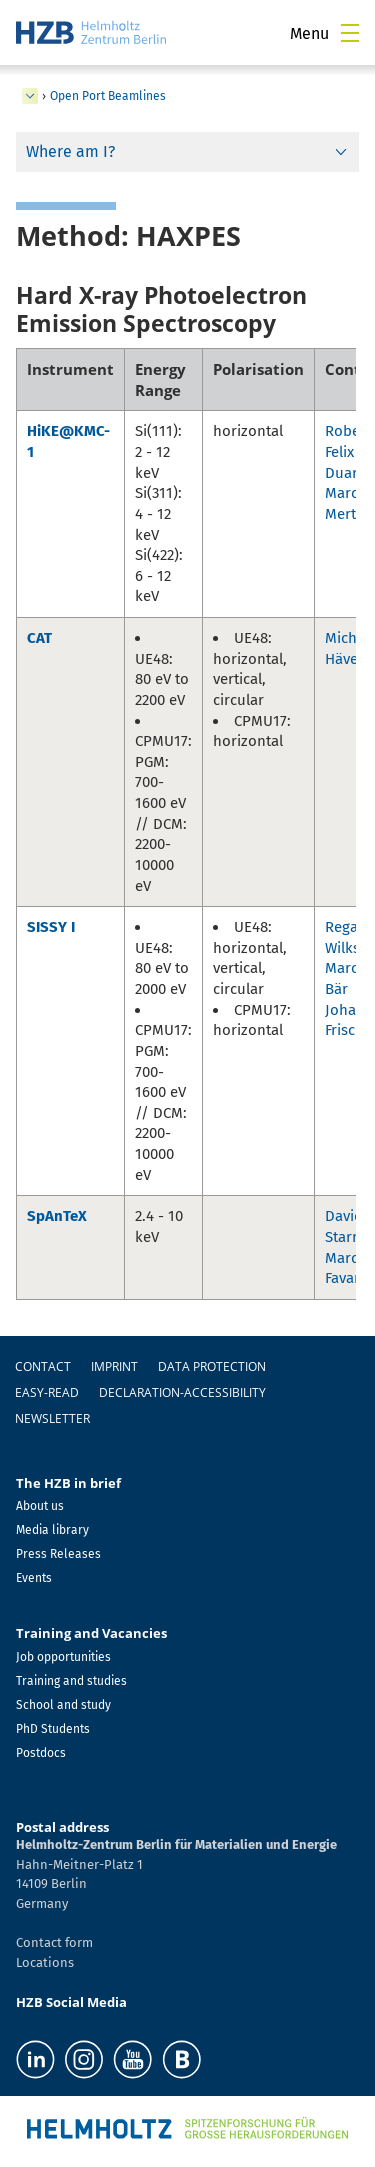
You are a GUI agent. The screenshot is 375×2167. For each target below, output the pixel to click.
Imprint (114, 1366)
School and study (63, 1705)
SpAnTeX (57, 1216)
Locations (45, 1962)
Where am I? (70, 151)
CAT (39, 638)
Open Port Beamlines (108, 96)
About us (40, 1506)
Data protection (212, 1366)
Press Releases (58, 1554)
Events (34, 1578)
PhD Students (53, 1729)
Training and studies (71, 1681)
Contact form (54, 1942)
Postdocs (41, 1753)
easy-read (47, 1392)
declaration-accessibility (182, 1392)
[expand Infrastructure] (30, 96)
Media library (52, 1530)
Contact (43, 1366)
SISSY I (51, 927)
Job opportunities (63, 1657)
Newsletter (52, 1418)
